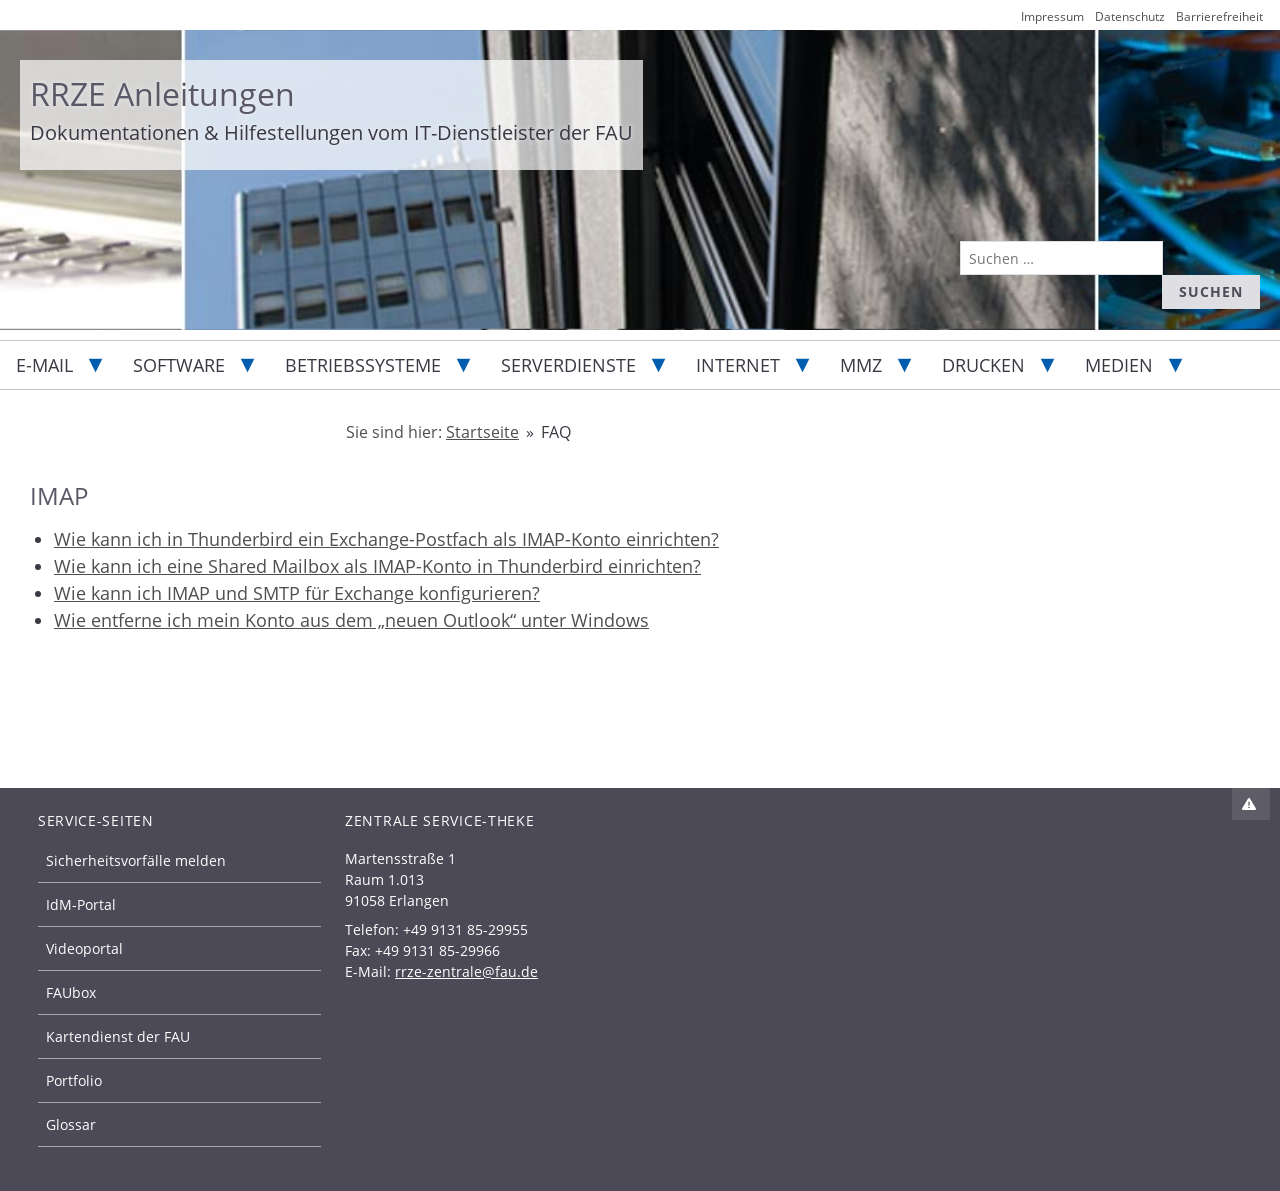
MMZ (861, 365)
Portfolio (74, 1080)
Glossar (71, 1124)
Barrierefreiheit (1219, 16)
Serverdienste (568, 365)
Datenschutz (1130, 16)
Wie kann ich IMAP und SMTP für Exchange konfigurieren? (297, 593)
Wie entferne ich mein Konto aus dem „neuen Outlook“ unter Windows (351, 620)
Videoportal (84, 948)
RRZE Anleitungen (162, 93)
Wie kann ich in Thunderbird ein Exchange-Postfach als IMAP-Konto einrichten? (386, 539)
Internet (738, 365)
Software (179, 365)
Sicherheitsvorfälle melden (136, 860)
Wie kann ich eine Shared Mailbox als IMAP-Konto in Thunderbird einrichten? (377, 566)
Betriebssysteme (363, 365)
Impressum (1052, 16)
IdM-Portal (81, 904)
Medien (1119, 365)
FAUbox (71, 992)
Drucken (983, 365)
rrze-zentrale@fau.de (466, 971)
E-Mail (44, 365)
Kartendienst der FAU (118, 1036)
